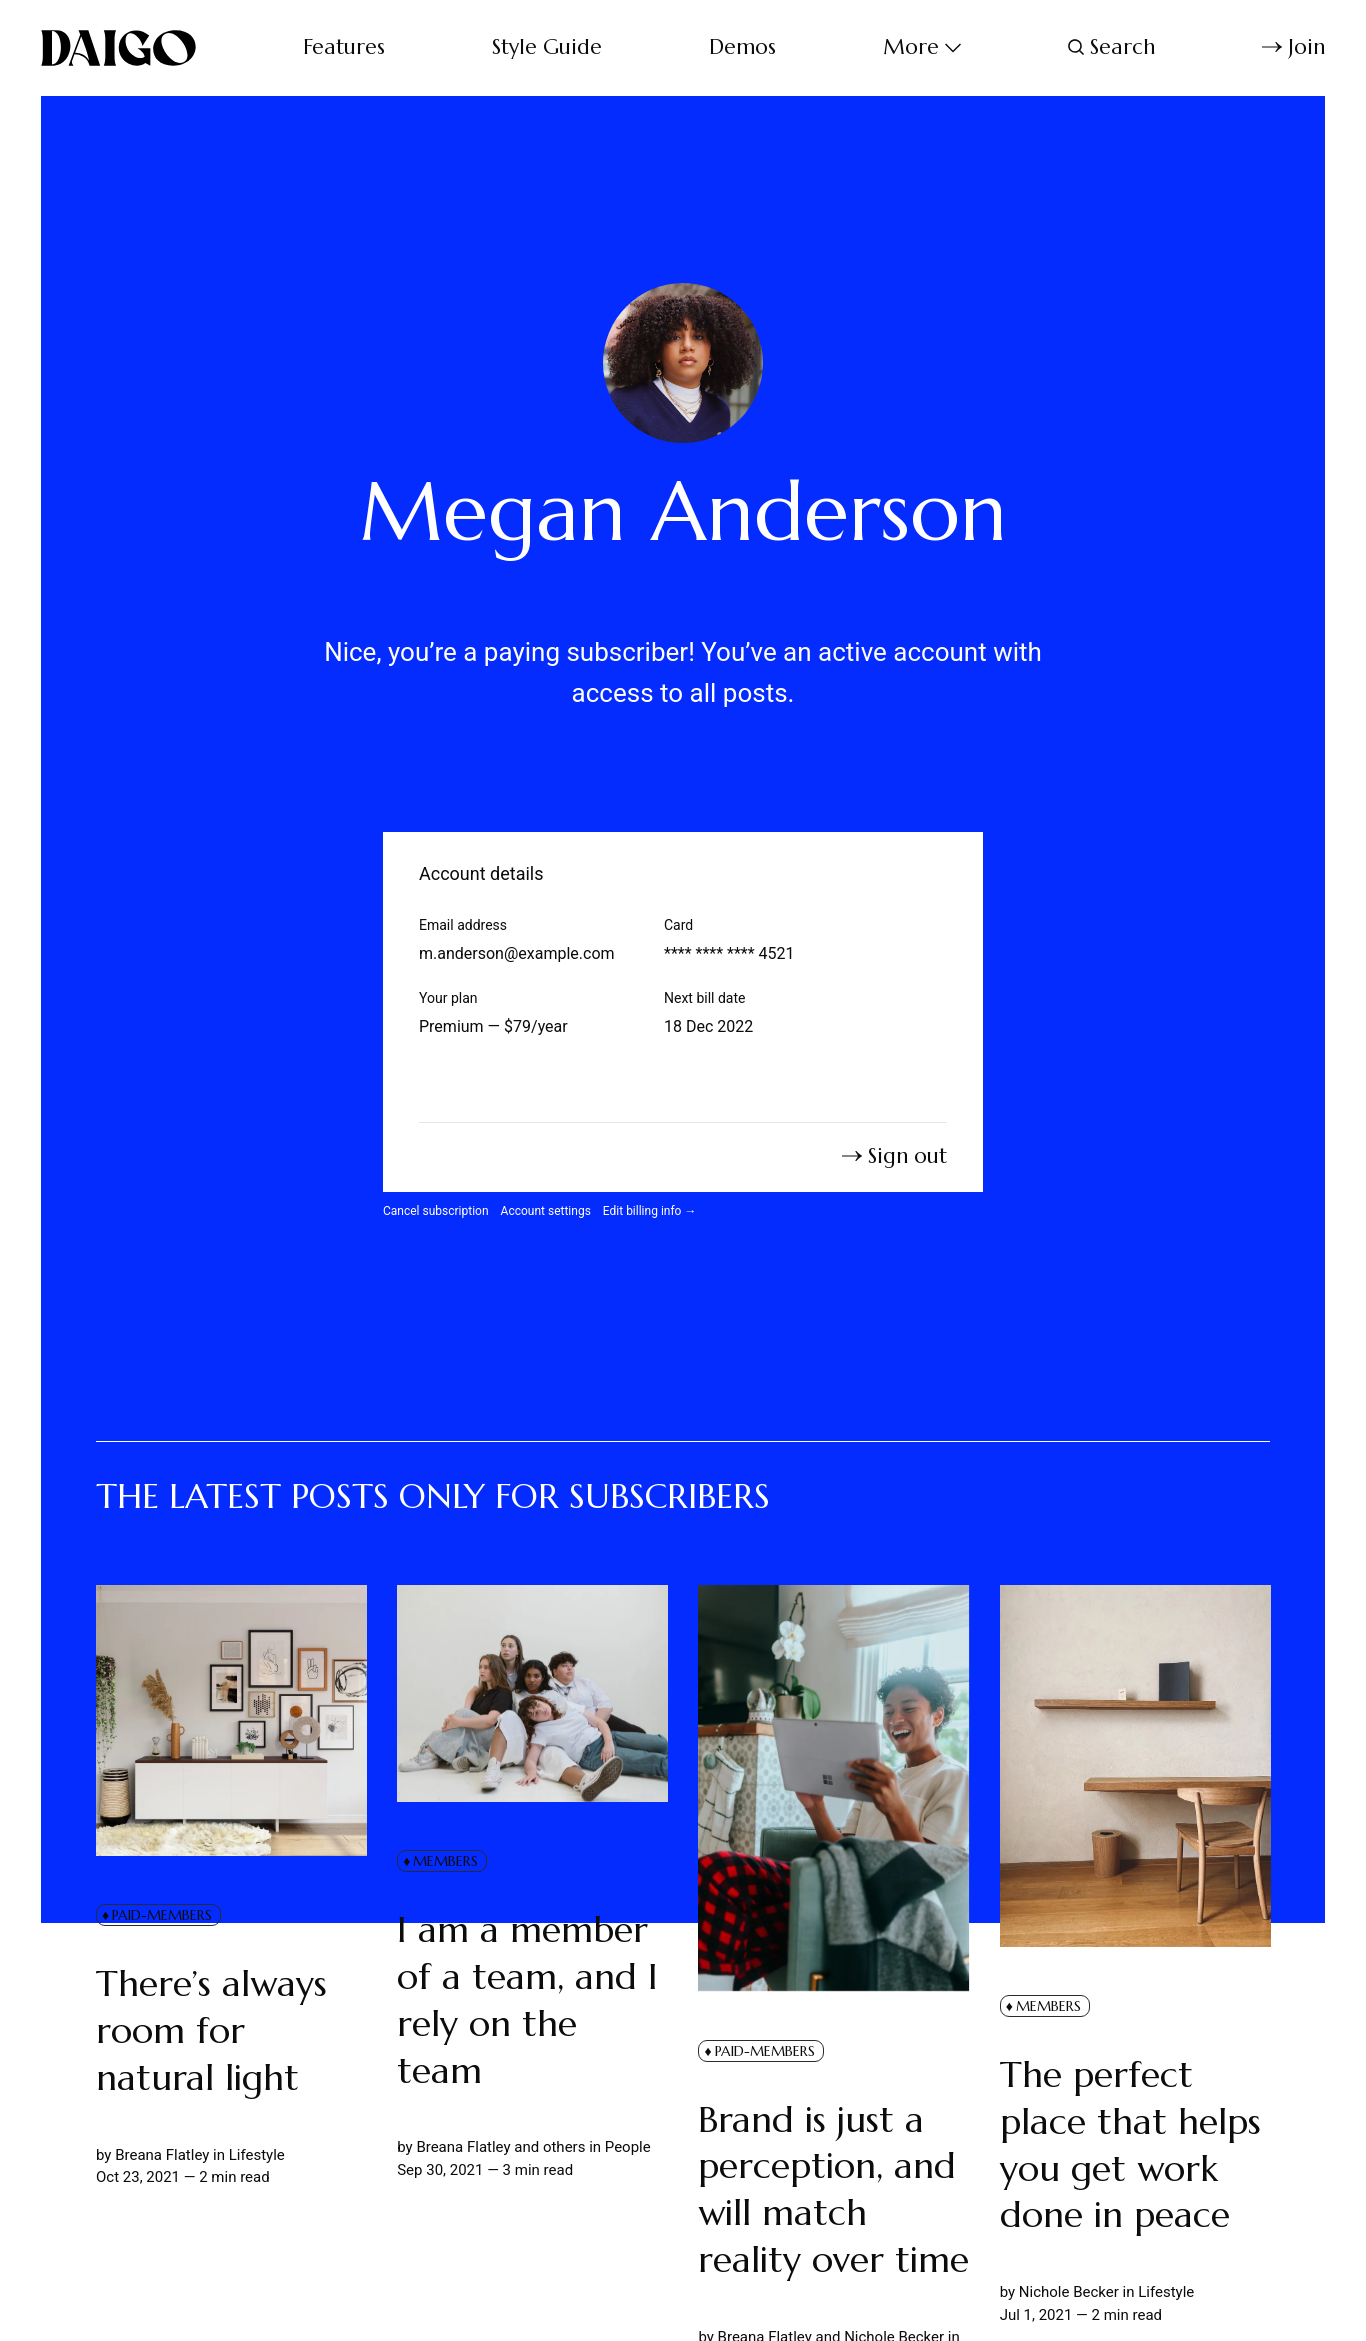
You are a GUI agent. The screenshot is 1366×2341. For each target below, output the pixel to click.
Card (678, 925)
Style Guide (547, 47)
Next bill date (704, 998)
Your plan (448, 998)
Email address (463, 925)
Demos (742, 47)
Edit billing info (650, 1211)
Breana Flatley (162, 2155)
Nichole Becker (1068, 2292)
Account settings (546, 1211)
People (627, 2148)
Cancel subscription (436, 1211)
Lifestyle (256, 2155)
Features (344, 47)
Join (1293, 47)
